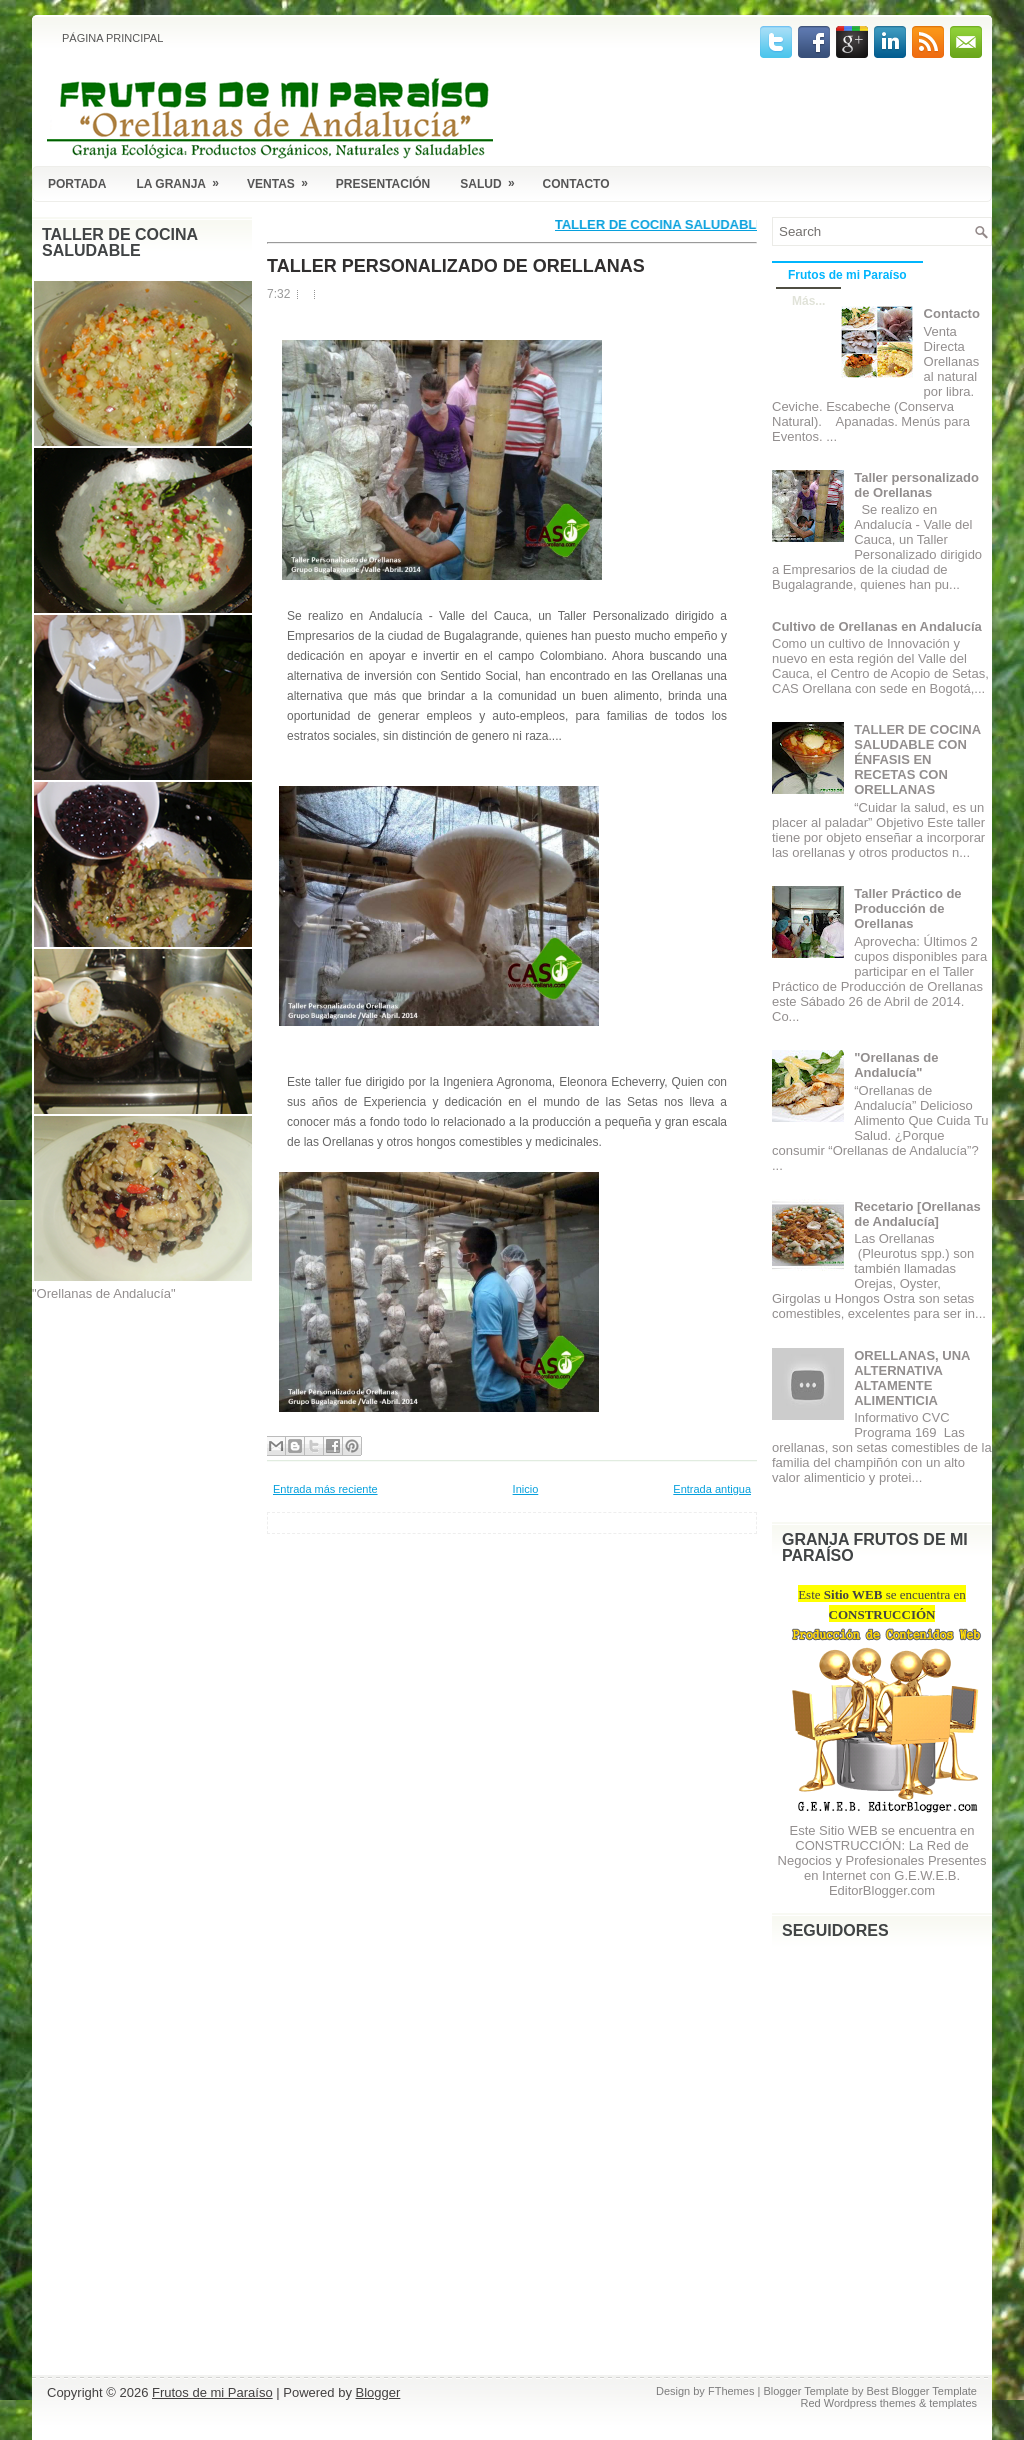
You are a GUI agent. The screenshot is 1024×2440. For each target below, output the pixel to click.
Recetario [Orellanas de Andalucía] (917, 1214)
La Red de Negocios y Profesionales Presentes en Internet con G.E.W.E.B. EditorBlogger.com (882, 1868)
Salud (493, 180)
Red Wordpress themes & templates (889, 2403)
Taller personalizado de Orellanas (456, 266)
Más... (808, 301)
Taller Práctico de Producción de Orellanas (907, 908)
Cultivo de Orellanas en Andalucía (877, 626)
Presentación (383, 184)
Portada (77, 184)
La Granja (184, 180)
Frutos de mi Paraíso (847, 275)
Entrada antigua (712, 1489)
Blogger (378, 2392)
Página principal (112, 38)
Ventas (284, 180)
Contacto (576, 184)
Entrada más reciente (325, 1489)
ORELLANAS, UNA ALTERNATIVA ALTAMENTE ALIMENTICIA (912, 1378)
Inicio (526, 1489)
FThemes (731, 2391)
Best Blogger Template (922, 2391)
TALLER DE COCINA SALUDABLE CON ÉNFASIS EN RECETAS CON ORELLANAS (917, 759)
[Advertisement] (132, 1416)
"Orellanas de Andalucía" (896, 1065)
